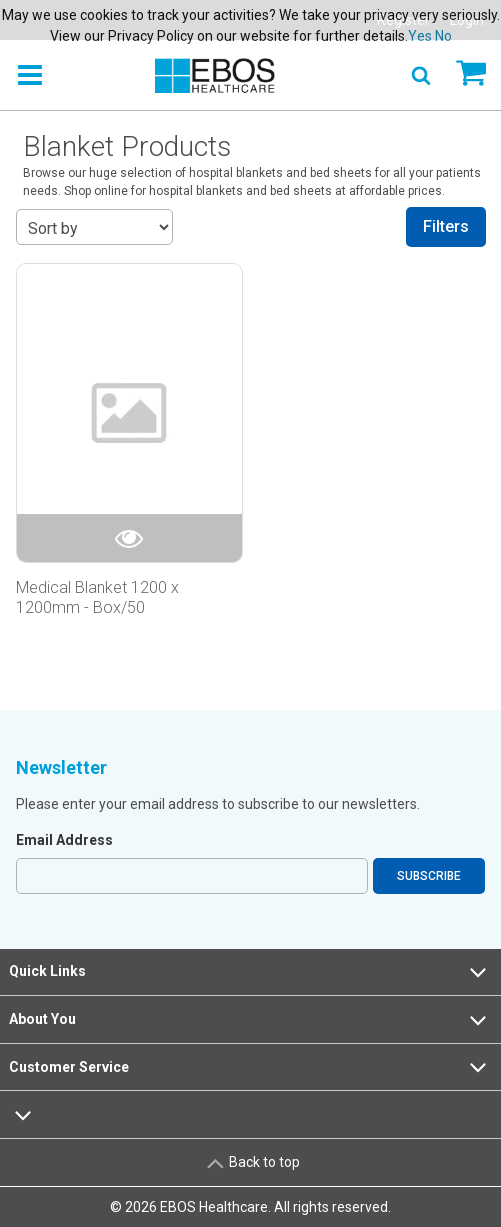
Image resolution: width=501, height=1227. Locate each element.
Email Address (64, 840)
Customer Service (250, 1067)
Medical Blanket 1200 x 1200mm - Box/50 (97, 597)
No (443, 36)
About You (250, 1020)
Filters (446, 226)
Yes (420, 36)
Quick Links (250, 972)
